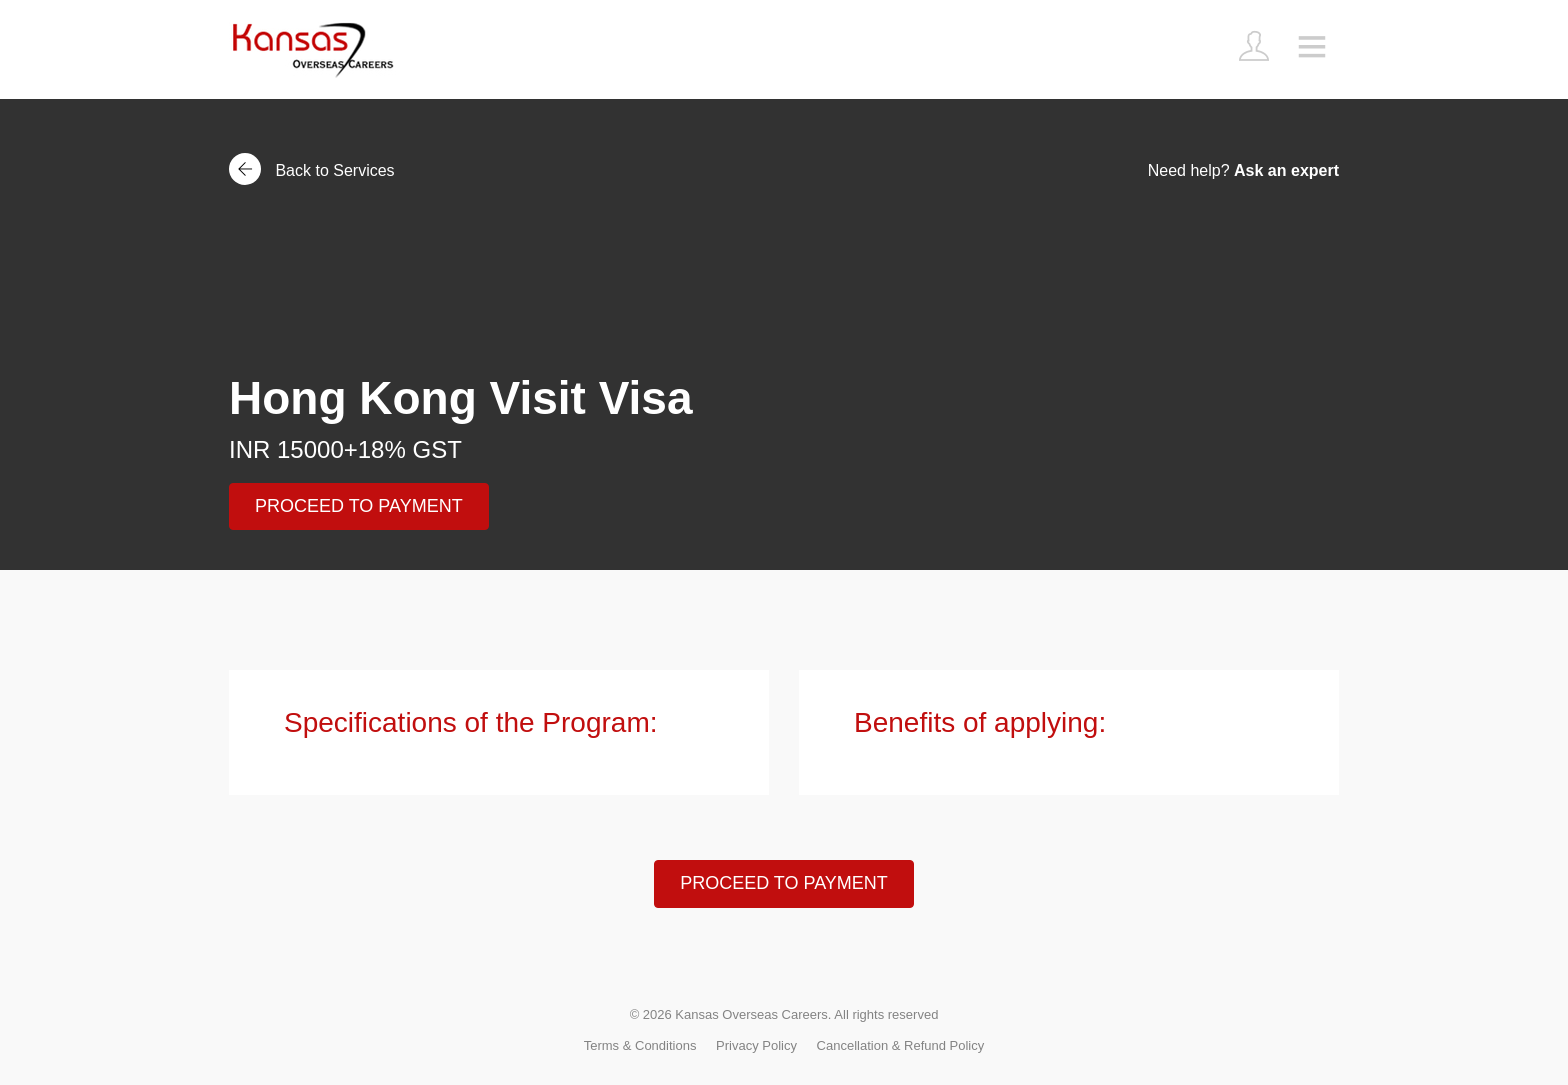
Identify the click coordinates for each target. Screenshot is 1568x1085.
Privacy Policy (756, 1045)
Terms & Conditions (640, 1045)
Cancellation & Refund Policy (901, 1045)
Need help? (1243, 170)
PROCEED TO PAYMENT (359, 506)
